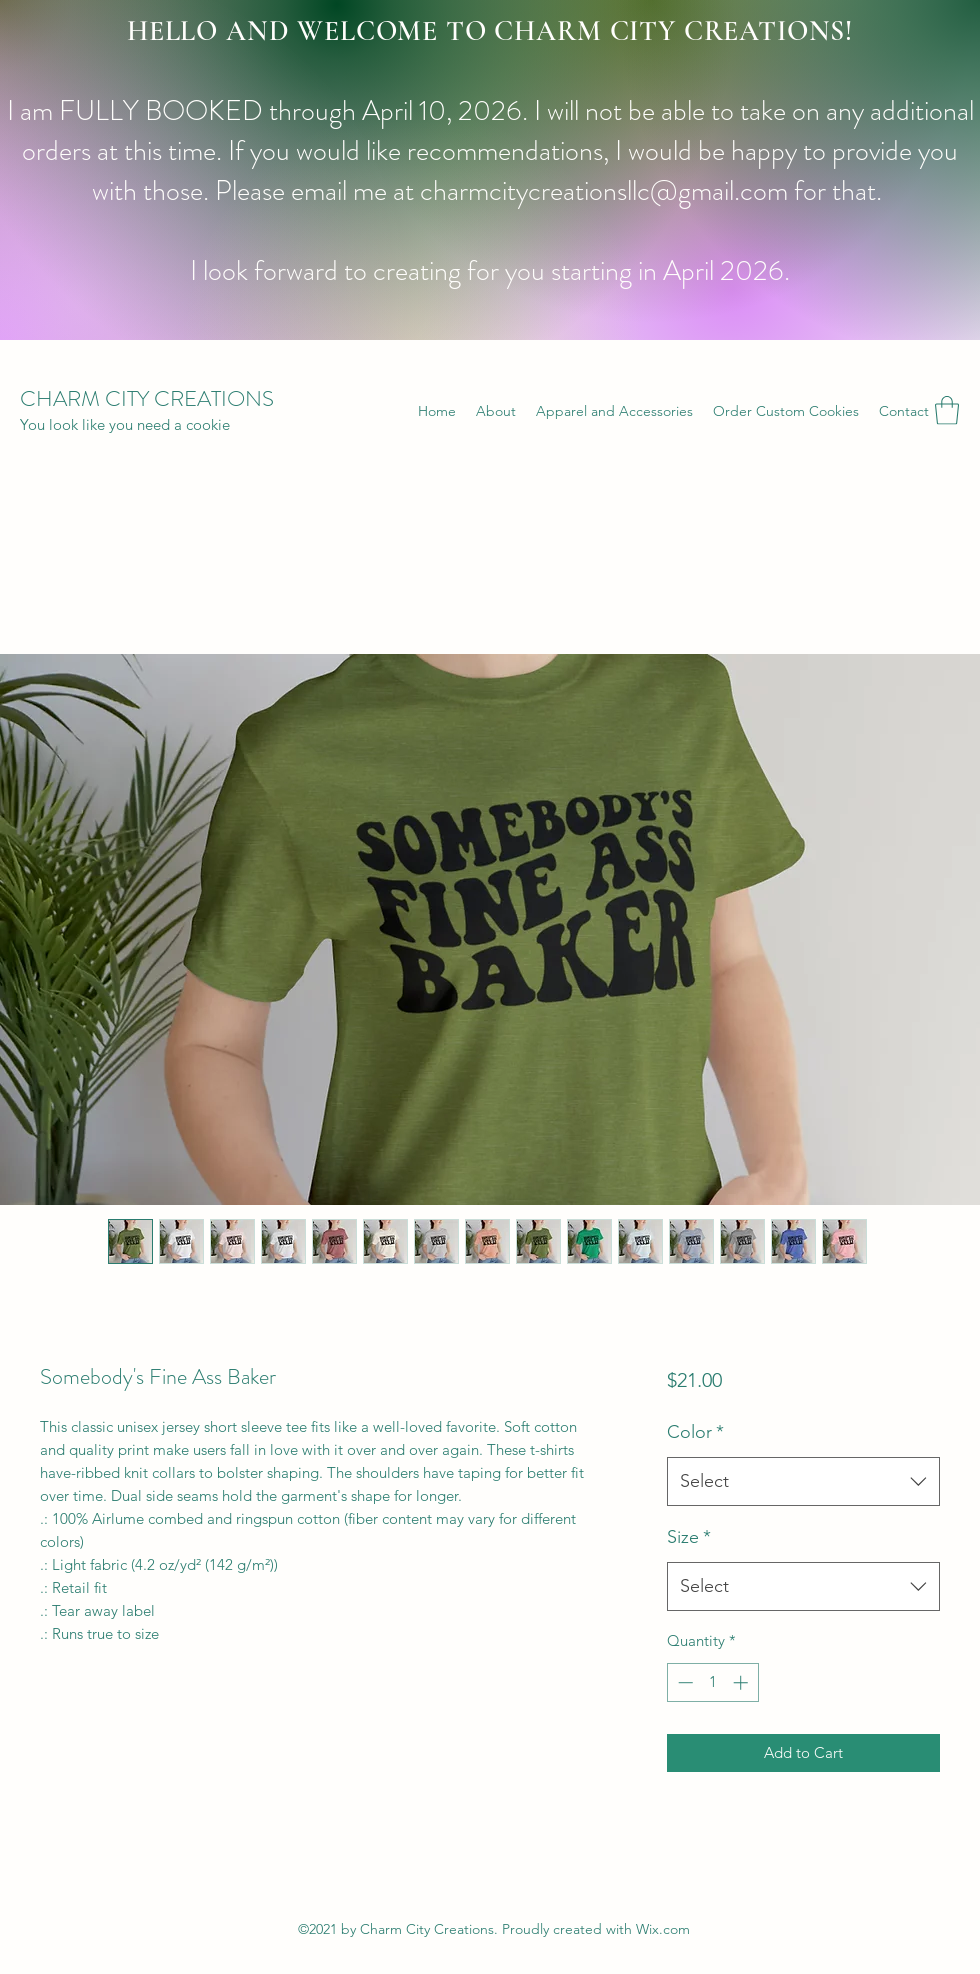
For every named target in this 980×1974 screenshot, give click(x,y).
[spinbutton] (712, 1682)
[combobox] (803, 1482)
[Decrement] (683, 1682)
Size (689, 1537)
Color (695, 1432)
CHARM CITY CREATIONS (147, 398)
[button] (947, 410)
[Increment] (742, 1682)
